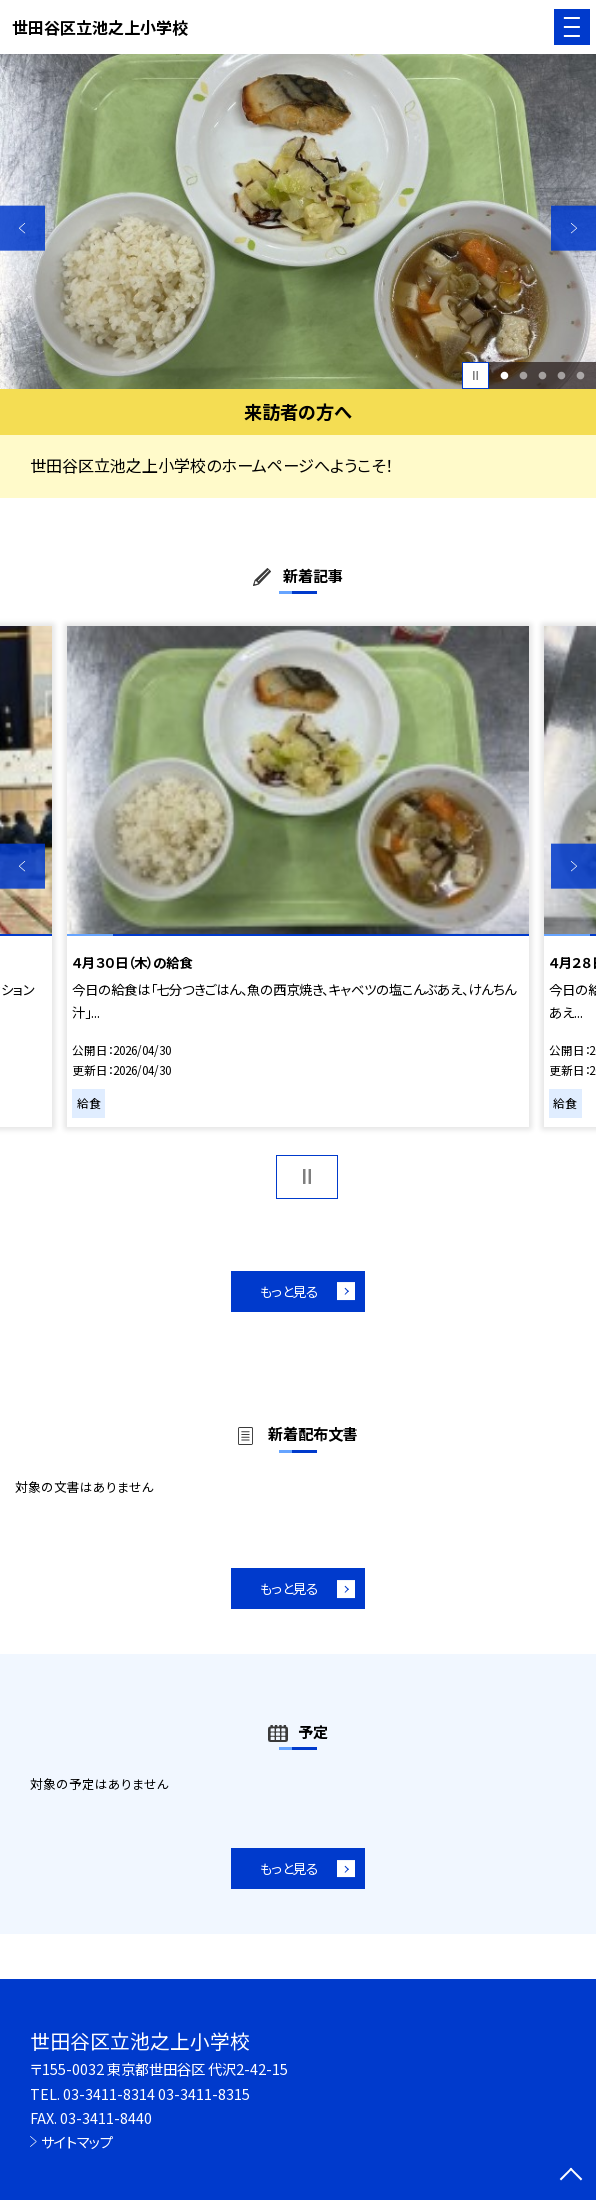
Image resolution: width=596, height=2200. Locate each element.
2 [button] (523, 375)
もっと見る (289, 1291)
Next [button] (573, 228)
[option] (298, 221)
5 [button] (580, 375)
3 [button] (542, 375)
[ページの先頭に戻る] (571, 2176)
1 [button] (504, 375)
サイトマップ (77, 2141)
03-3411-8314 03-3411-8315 (156, 2093)
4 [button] (561, 375)
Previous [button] (22, 228)
